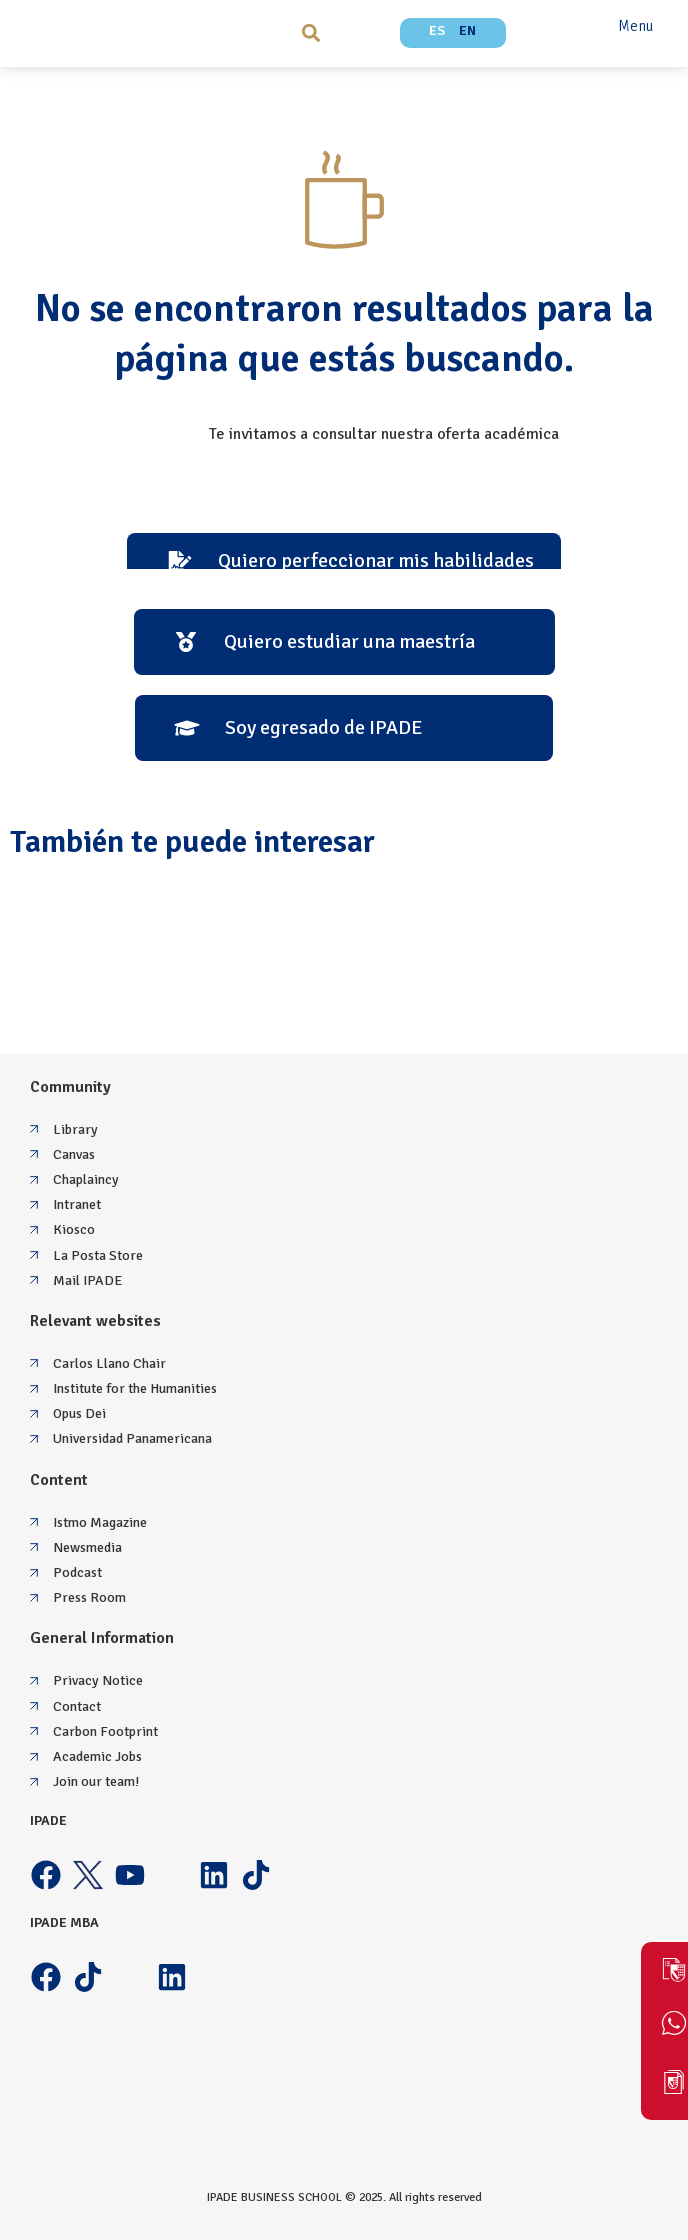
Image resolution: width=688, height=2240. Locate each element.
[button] (310, 32)
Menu (635, 26)
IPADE (48, 1820)
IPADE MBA (64, 1922)
